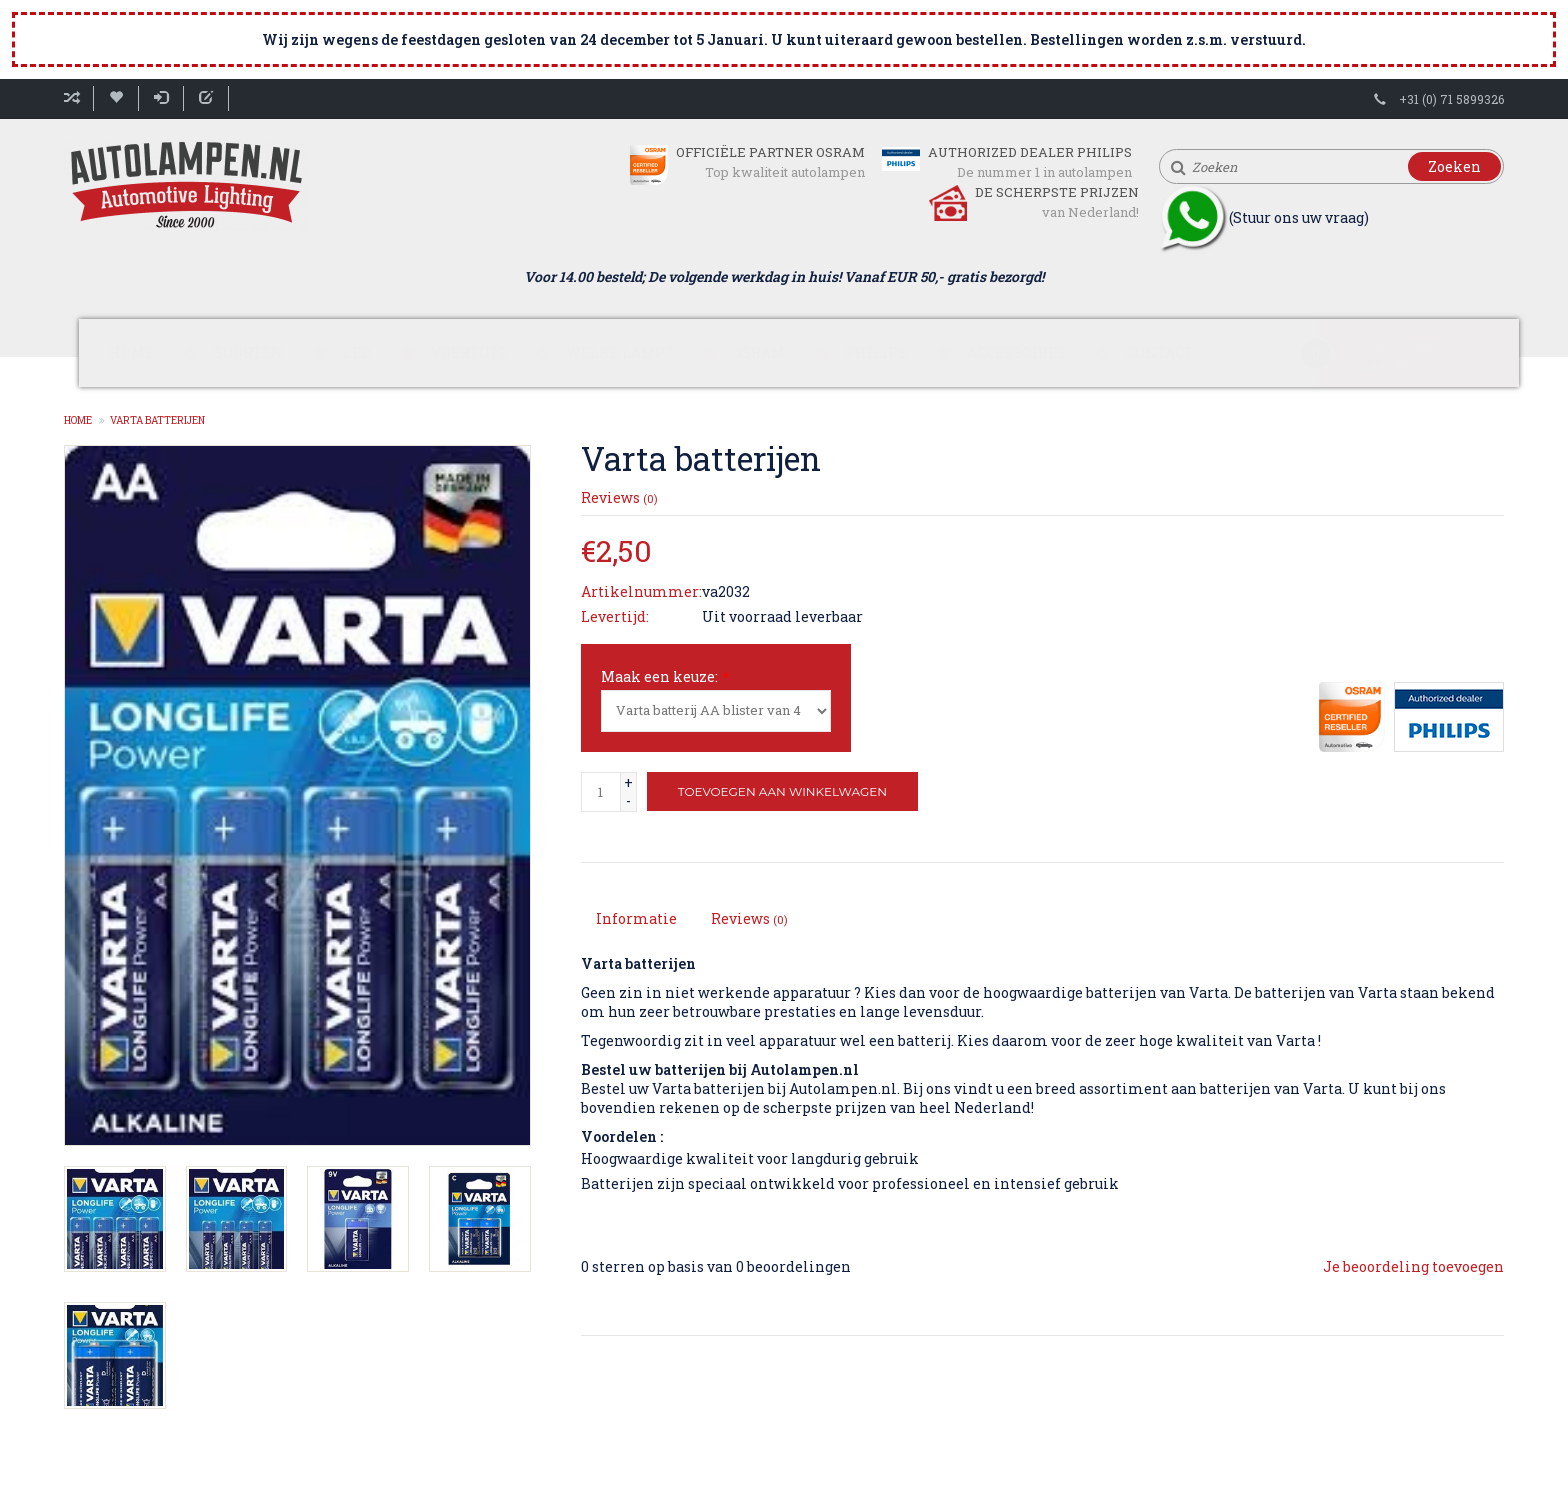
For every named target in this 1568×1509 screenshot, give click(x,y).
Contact (1160, 352)
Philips (876, 352)
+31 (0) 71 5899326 (1451, 99)
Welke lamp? (619, 352)
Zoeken (1454, 166)
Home (131, 352)
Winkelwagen (1395, 343)
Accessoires (1016, 352)
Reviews (619, 497)
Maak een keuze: (664, 676)
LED (357, 352)
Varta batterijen (157, 420)
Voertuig (468, 352)
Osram (758, 352)
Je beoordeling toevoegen (1413, 1266)
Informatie (636, 918)
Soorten (248, 352)
